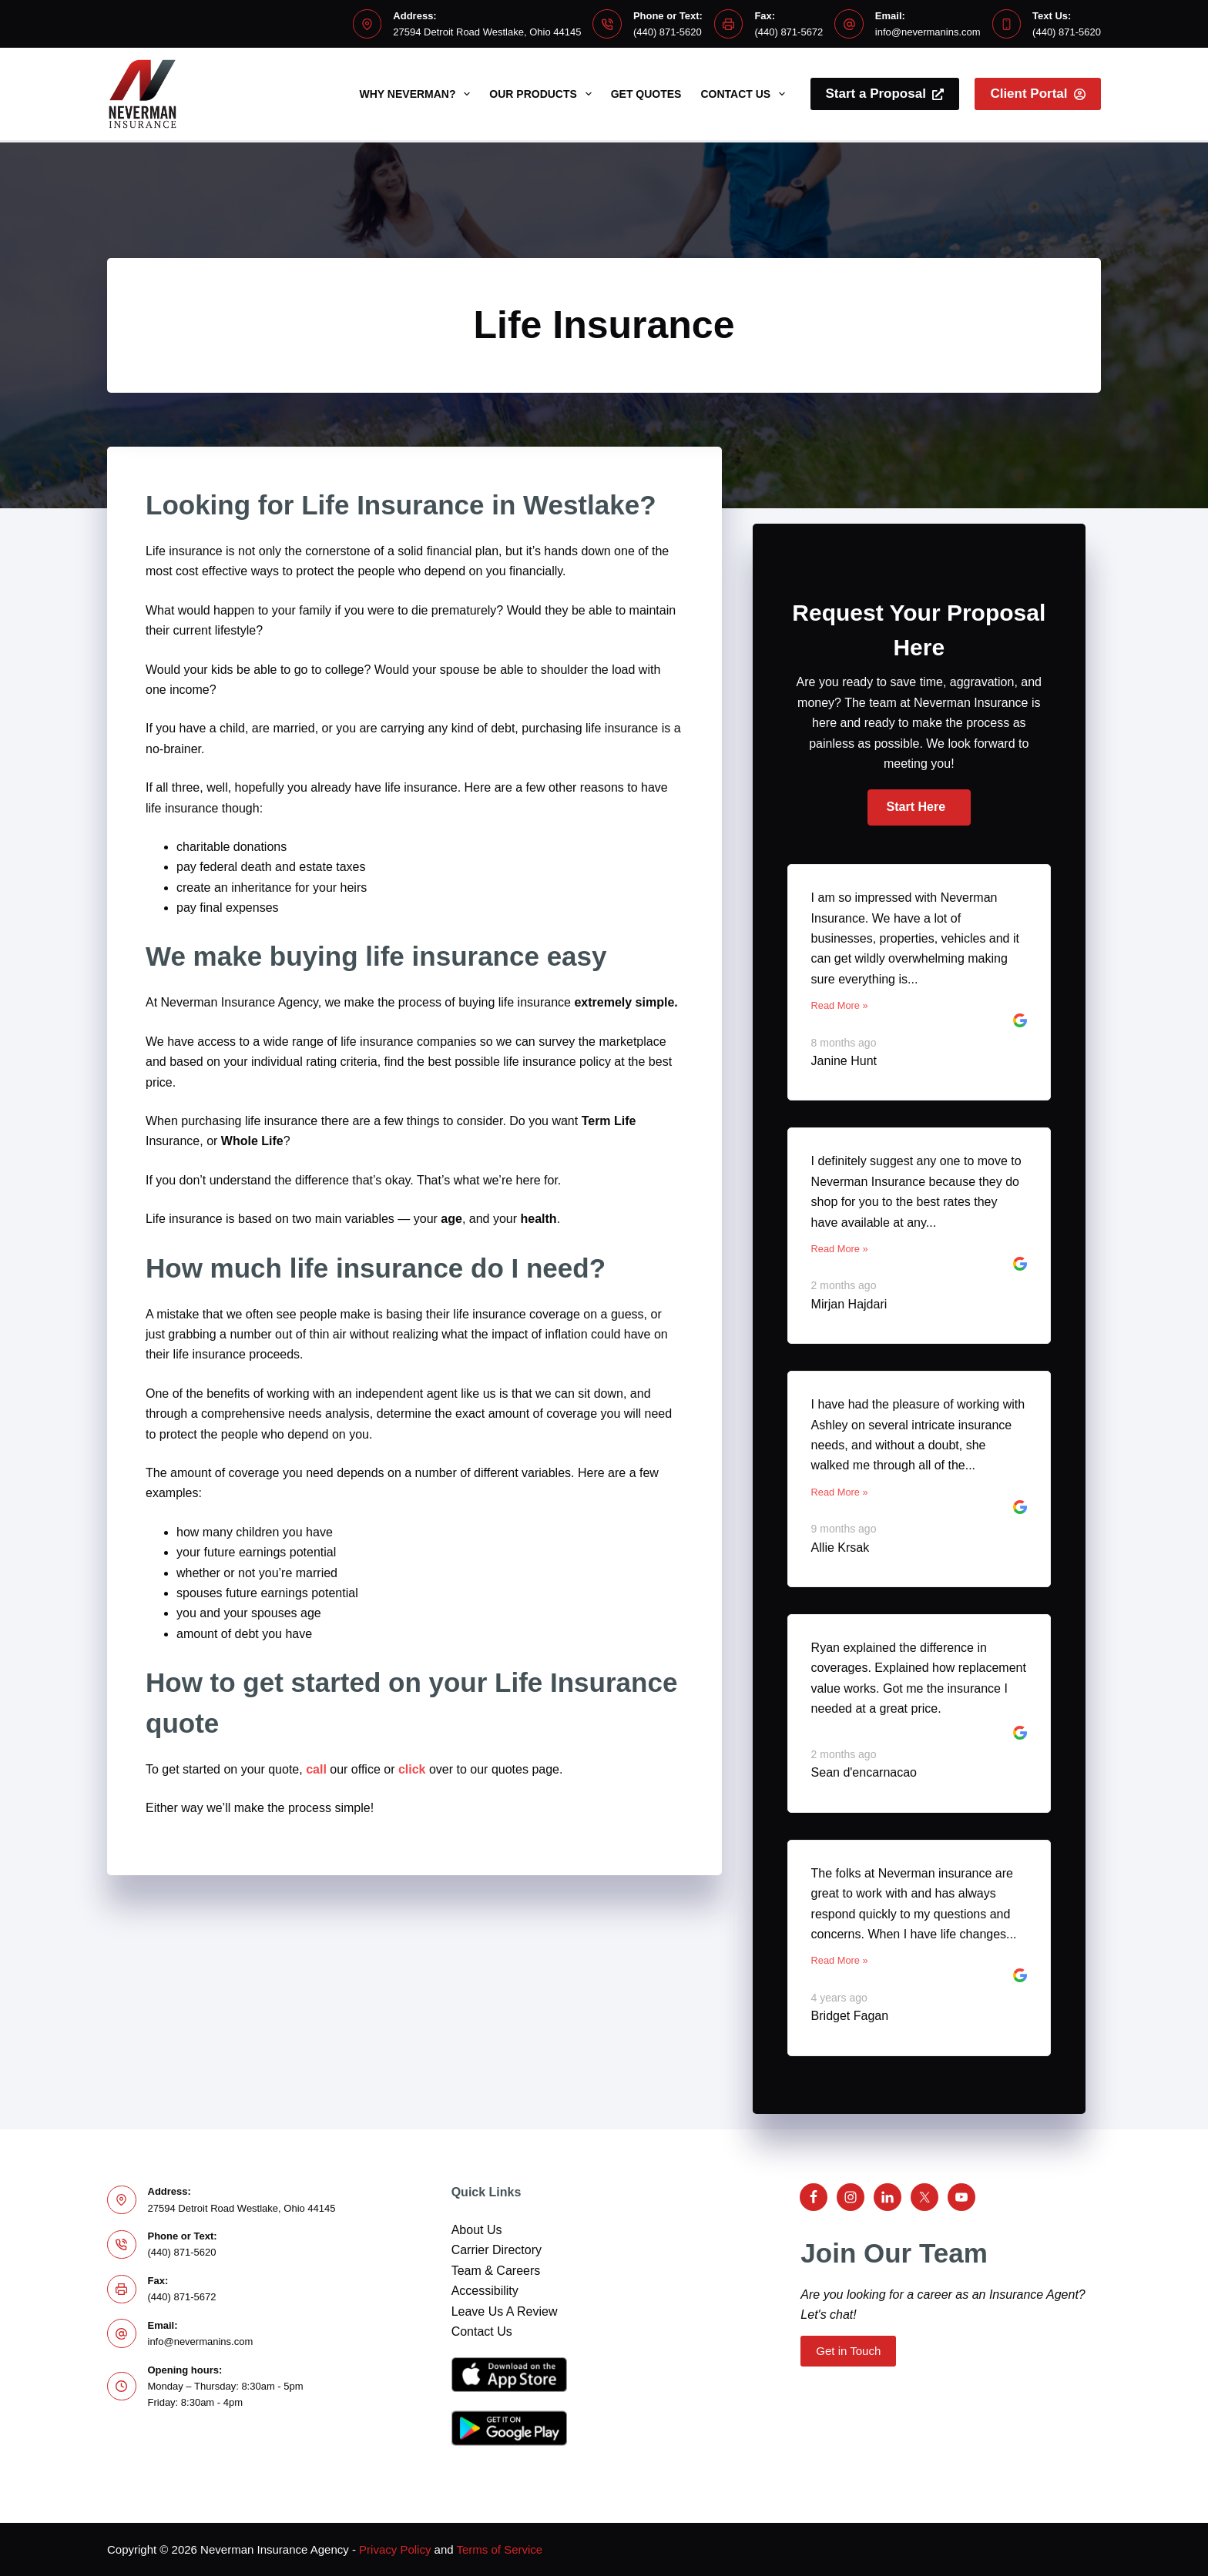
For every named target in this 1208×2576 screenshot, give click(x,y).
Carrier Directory (496, 2249)
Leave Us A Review (504, 2311)
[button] (919, 807)
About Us (476, 2229)
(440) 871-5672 (788, 32)
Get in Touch (848, 2350)
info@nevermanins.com (928, 32)
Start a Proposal (885, 93)
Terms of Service (500, 2549)
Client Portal (1038, 93)
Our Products (543, 94)
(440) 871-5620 (667, 32)
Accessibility (484, 2290)
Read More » (839, 1005)
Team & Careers (496, 2270)
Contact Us (745, 94)
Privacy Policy (395, 2549)
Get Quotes (646, 94)
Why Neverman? (418, 94)
